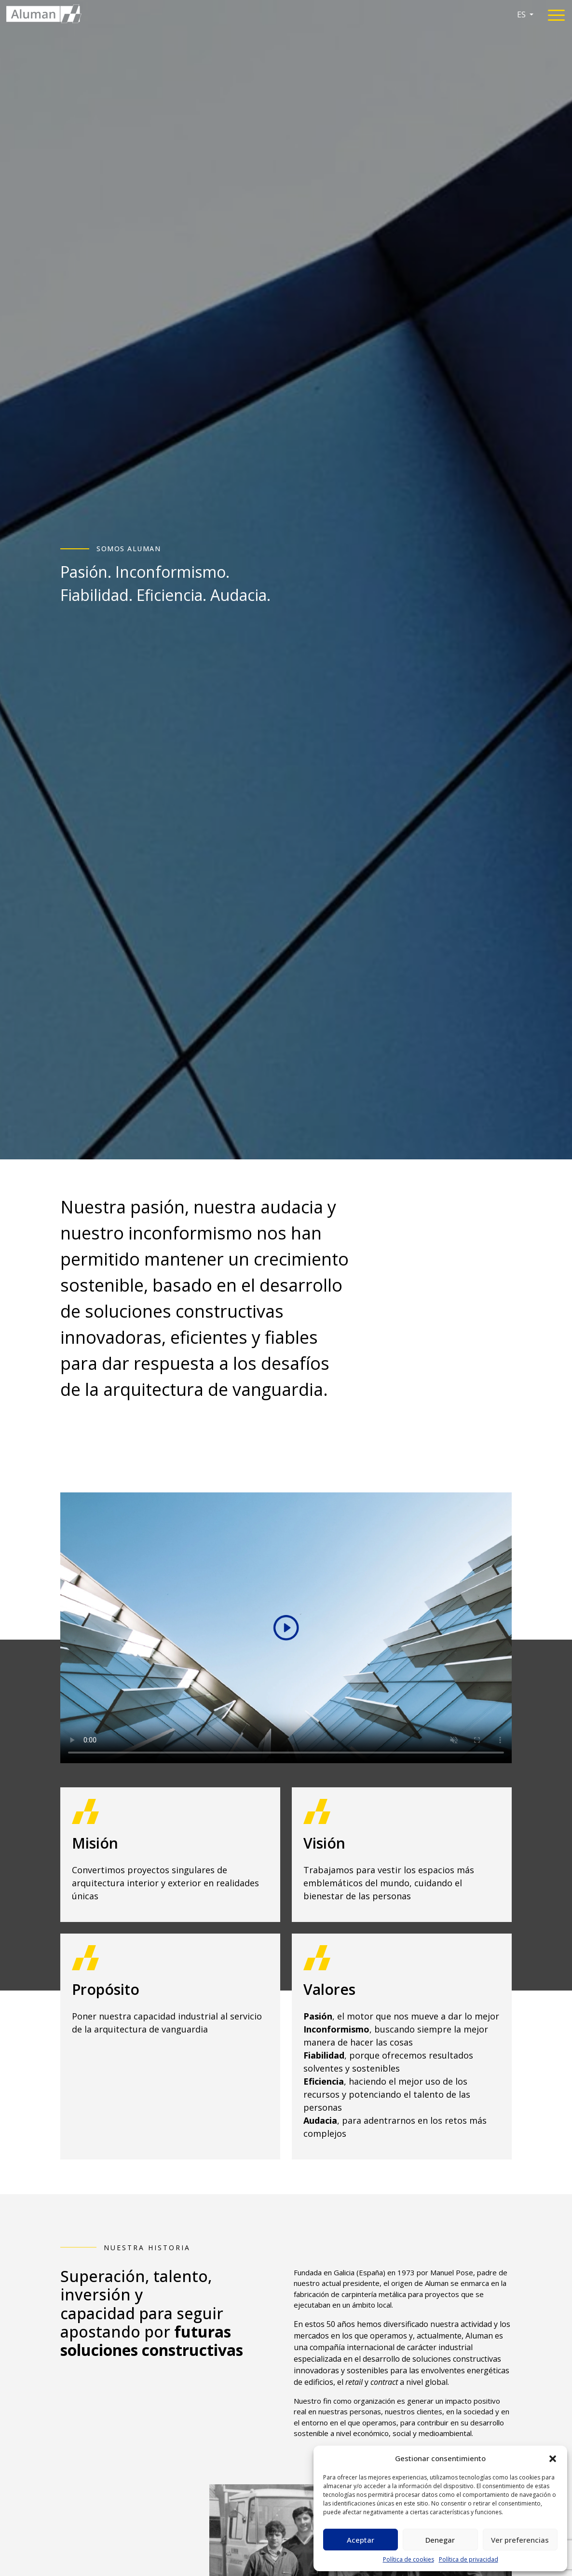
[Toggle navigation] (556, 17)
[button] (553, 2458)
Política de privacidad (468, 2559)
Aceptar (360, 2540)
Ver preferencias (520, 2540)
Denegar (440, 2540)
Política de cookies (408, 2559)
